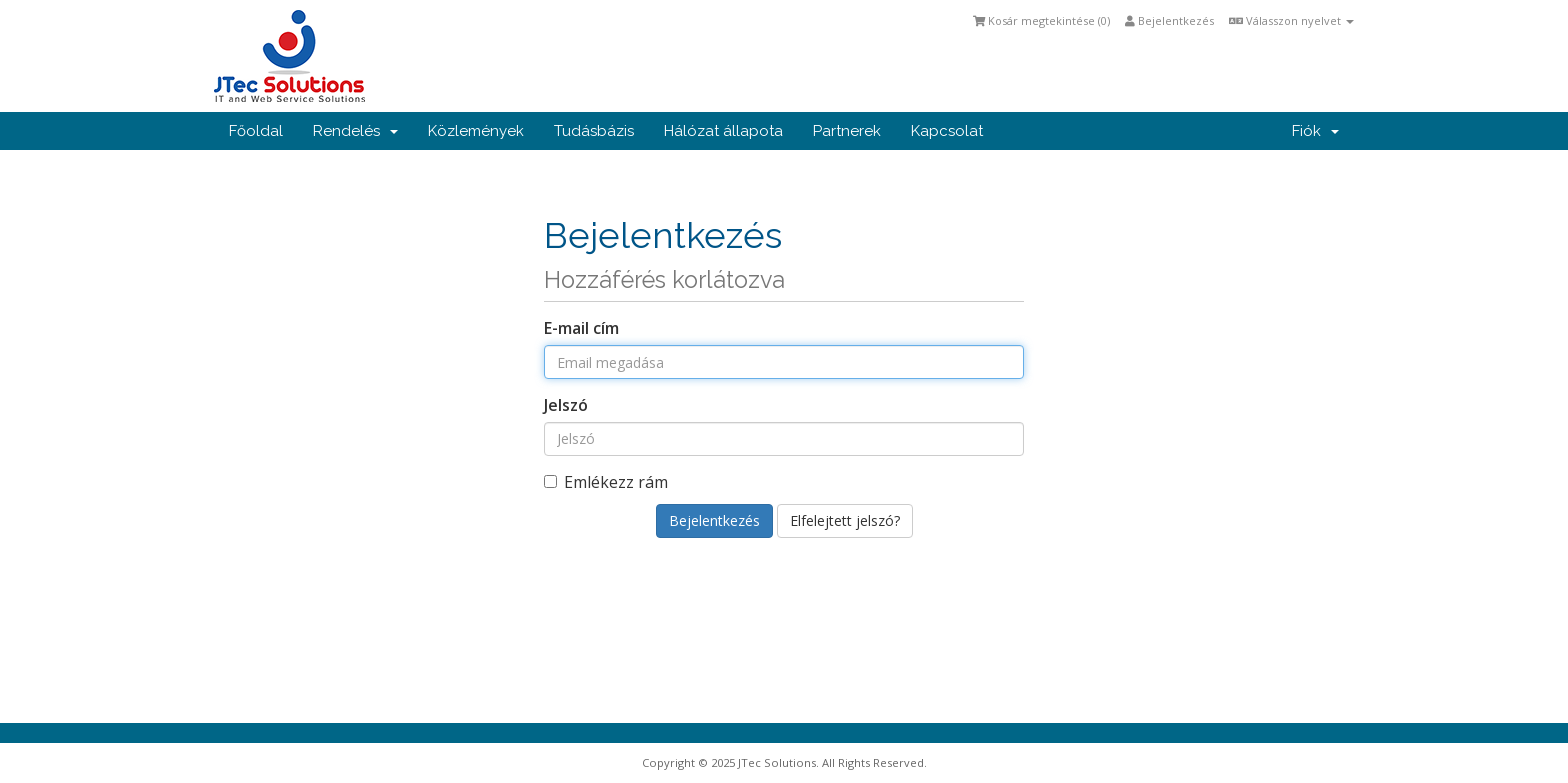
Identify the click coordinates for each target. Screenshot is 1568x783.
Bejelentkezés (1169, 20)
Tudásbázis (594, 131)
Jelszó (566, 405)
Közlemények (476, 131)
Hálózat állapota (723, 131)
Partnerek (847, 131)
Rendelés (355, 131)
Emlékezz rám (606, 482)
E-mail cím (581, 328)
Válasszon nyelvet (1291, 20)
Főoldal (256, 131)
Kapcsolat (947, 131)
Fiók (1315, 131)
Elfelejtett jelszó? (845, 520)
